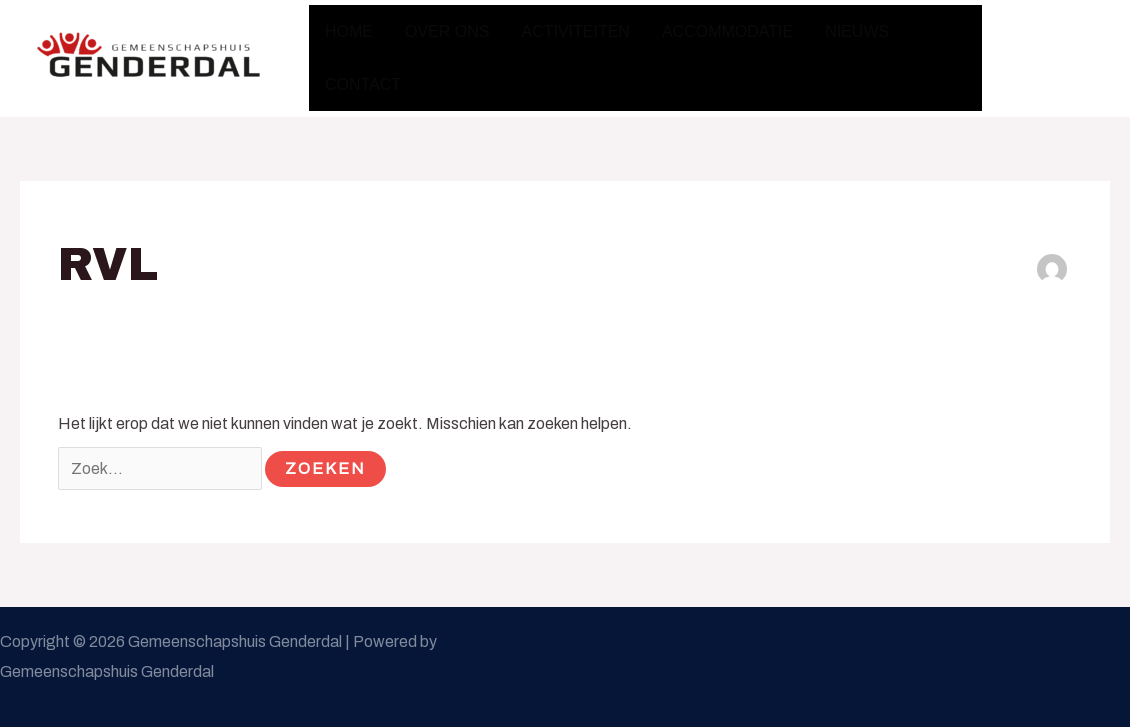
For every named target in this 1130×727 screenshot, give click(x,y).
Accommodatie (727, 31)
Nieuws (857, 31)
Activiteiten (575, 31)
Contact (363, 84)
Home (349, 31)
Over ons (447, 31)
